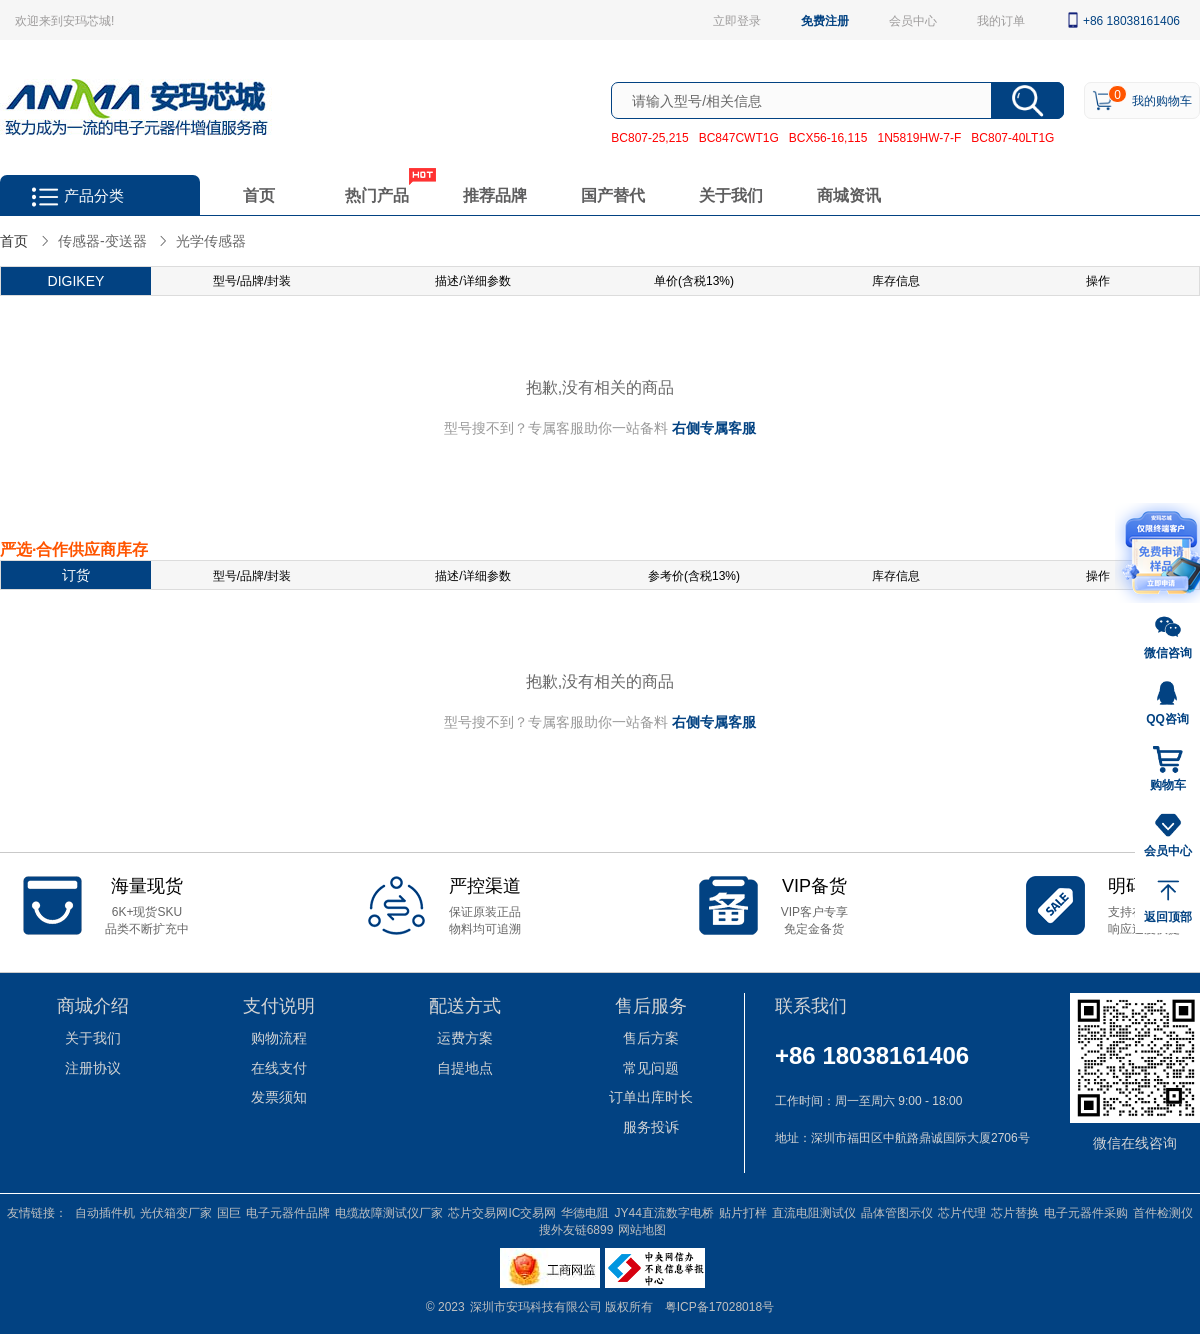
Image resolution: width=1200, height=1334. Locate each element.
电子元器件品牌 (288, 1212)
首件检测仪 (1163, 1212)
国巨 (229, 1212)
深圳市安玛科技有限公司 (537, 1306)
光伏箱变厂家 (176, 1212)
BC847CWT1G (739, 137)
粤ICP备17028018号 (719, 1306)
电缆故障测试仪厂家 (389, 1212)
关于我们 (731, 194)
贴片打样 (743, 1212)
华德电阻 (585, 1212)
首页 (259, 194)
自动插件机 (105, 1212)
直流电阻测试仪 (814, 1212)
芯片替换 (1015, 1212)
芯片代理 (962, 1212)
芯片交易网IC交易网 (502, 1212)
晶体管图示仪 (897, 1212)
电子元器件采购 (1086, 1212)
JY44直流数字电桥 (663, 1212)
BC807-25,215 (649, 137)
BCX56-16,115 (828, 137)
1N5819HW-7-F (919, 137)
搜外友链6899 (576, 1229)
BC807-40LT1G (1012, 137)
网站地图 (642, 1229)
